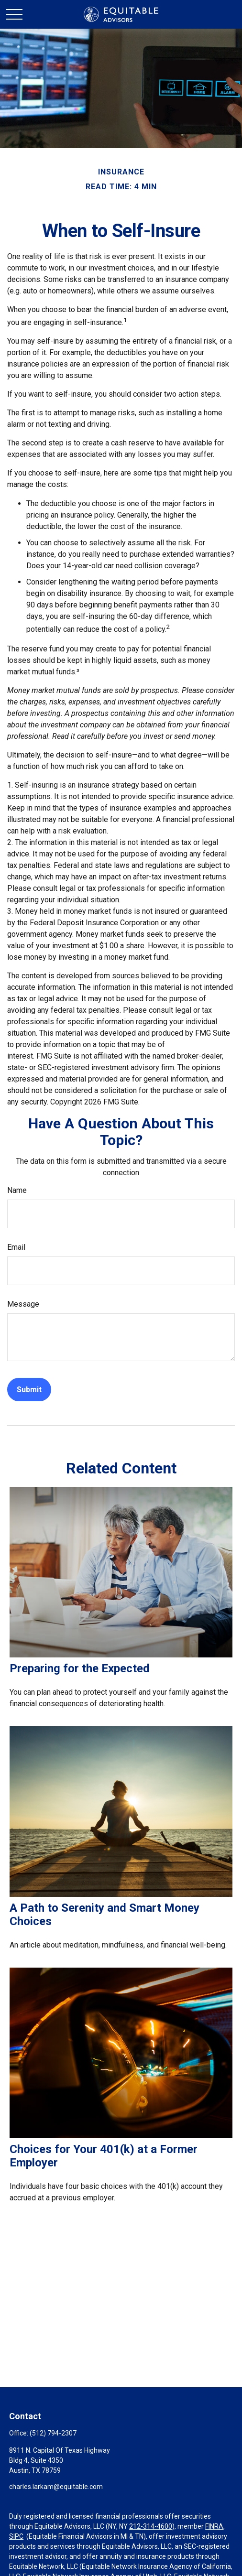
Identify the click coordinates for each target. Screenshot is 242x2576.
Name (17, 1190)
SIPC (16, 2536)
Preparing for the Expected (80, 1668)
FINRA (214, 2526)
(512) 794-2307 (53, 2433)
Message (23, 1304)
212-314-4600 (150, 2526)
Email (16, 1247)
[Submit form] (29, 1389)
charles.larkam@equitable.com (56, 2486)
